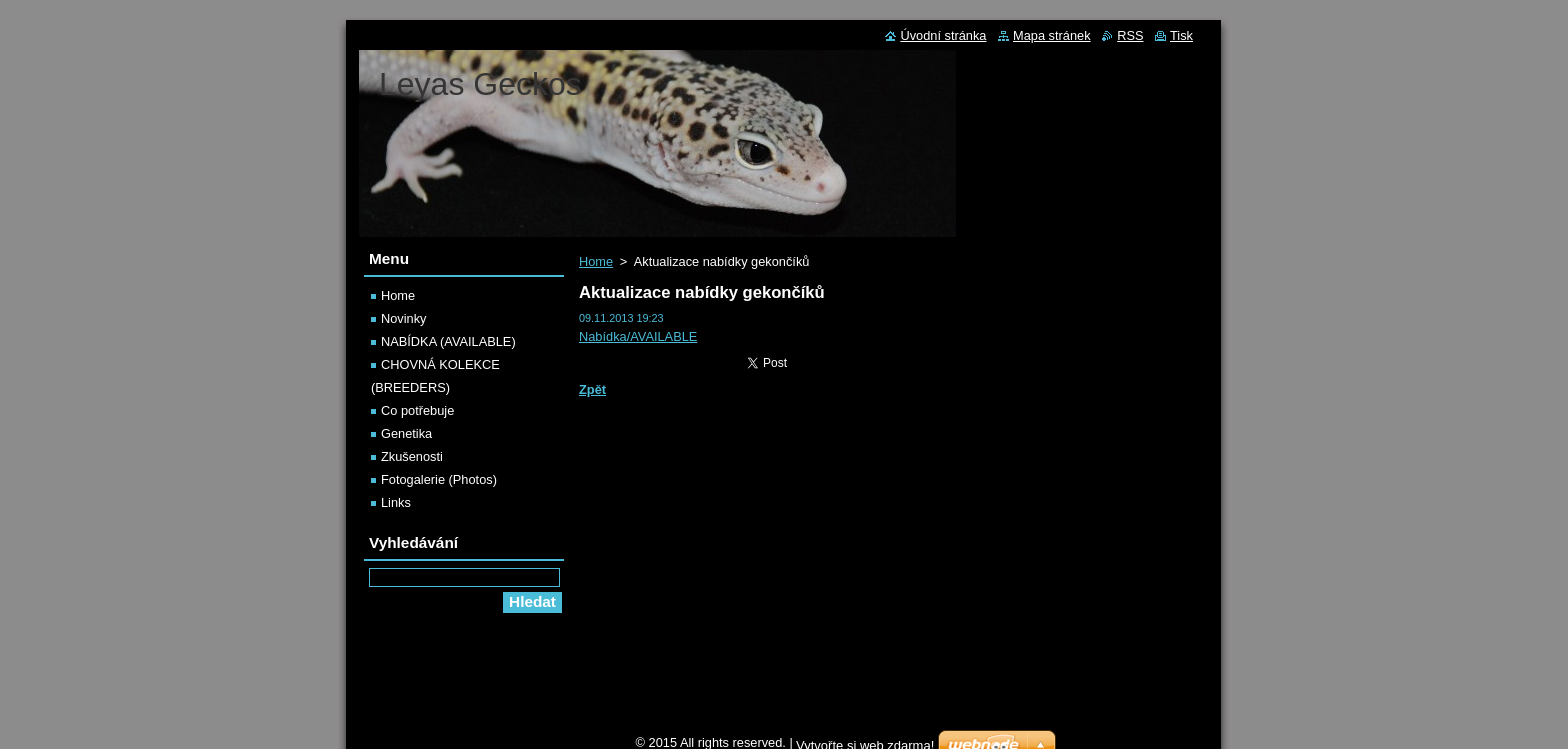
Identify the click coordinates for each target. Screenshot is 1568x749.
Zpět (592, 389)
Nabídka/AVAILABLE (638, 336)
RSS (1130, 35)
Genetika (406, 433)
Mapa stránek (1052, 35)
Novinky (404, 318)
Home (596, 261)
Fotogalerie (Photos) (439, 479)
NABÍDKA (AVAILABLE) (448, 341)
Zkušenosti (412, 456)
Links (396, 502)
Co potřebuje (417, 410)
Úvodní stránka (943, 35)
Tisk (1181, 35)
